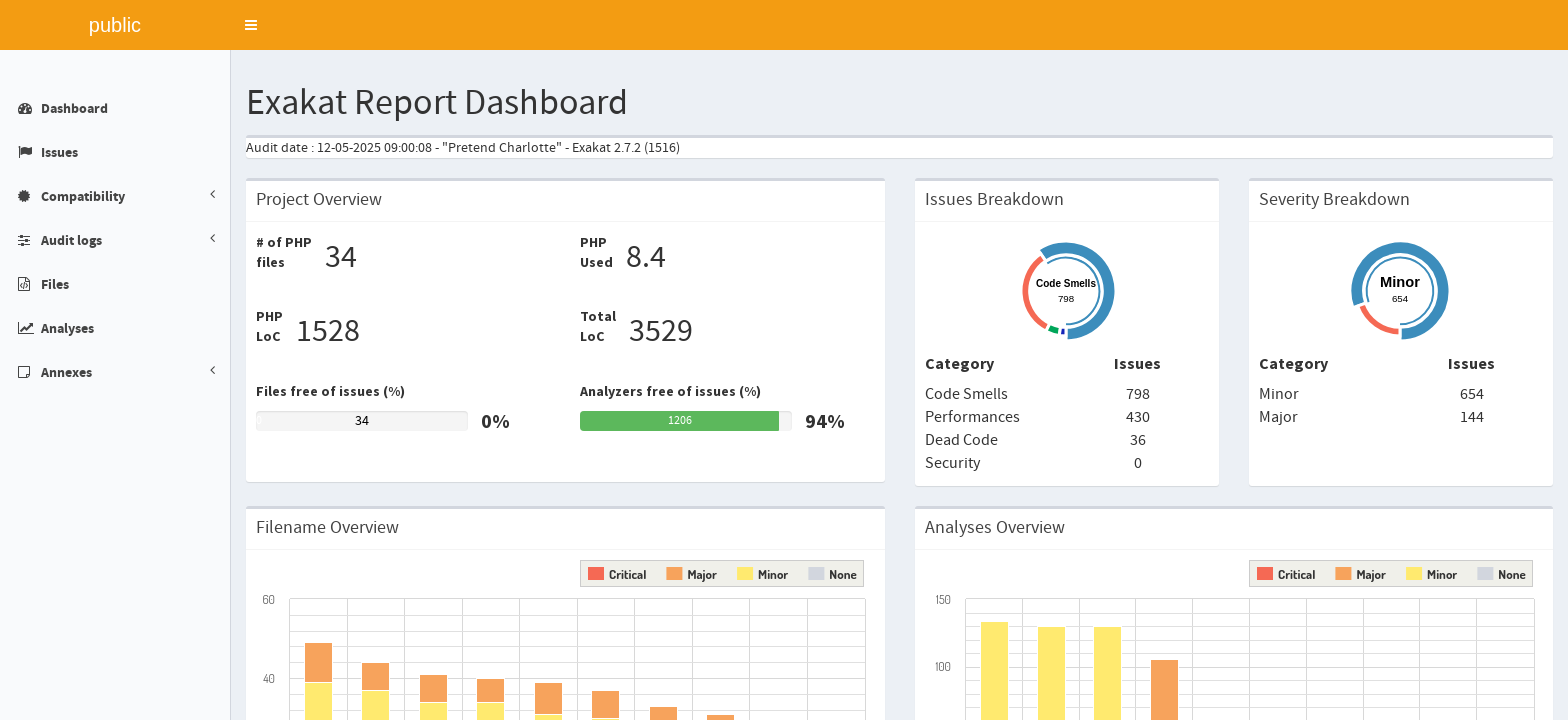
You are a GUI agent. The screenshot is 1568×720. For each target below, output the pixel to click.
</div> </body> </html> (784, 360)
